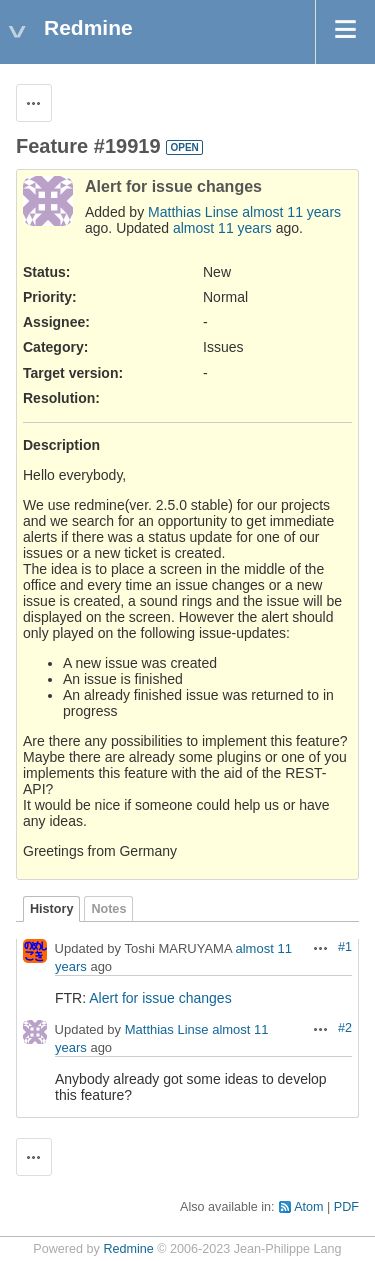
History (51, 909)
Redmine (128, 1249)
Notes (108, 909)
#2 (345, 1028)
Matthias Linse (193, 212)
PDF (346, 1207)
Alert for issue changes (160, 998)
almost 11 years (291, 212)
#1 (345, 947)
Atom (308, 1207)
